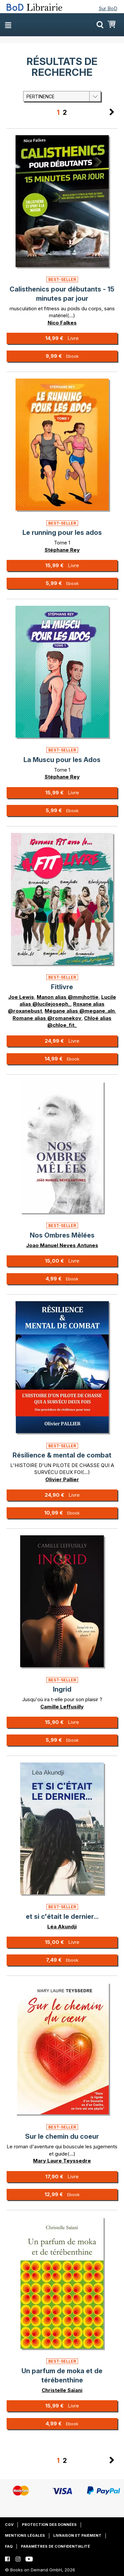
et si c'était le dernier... (62, 1916)
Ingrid (62, 1689)
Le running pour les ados (62, 533)
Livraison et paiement (77, 2535)
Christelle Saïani (62, 2390)
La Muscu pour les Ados (62, 760)
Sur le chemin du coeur (62, 2136)
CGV (9, 2524)
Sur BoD (108, 8)
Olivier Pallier (62, 1479)
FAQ (9, 2546)
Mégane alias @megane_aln (80, 1011)
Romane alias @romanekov (47, 1018)
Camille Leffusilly (62, 1706)
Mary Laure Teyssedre (62, 2161)
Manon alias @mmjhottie (68, 997)
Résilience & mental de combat (62, 1455)
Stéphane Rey (62, 550)
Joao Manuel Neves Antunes (62, 1245)
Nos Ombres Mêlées (62, 1235)
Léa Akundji (62, 1926)
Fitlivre (62, 987)
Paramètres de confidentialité (55, 2546)
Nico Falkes (62, 323)
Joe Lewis (21, 997)
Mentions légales (25, 2535)
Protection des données (49, 2524)
